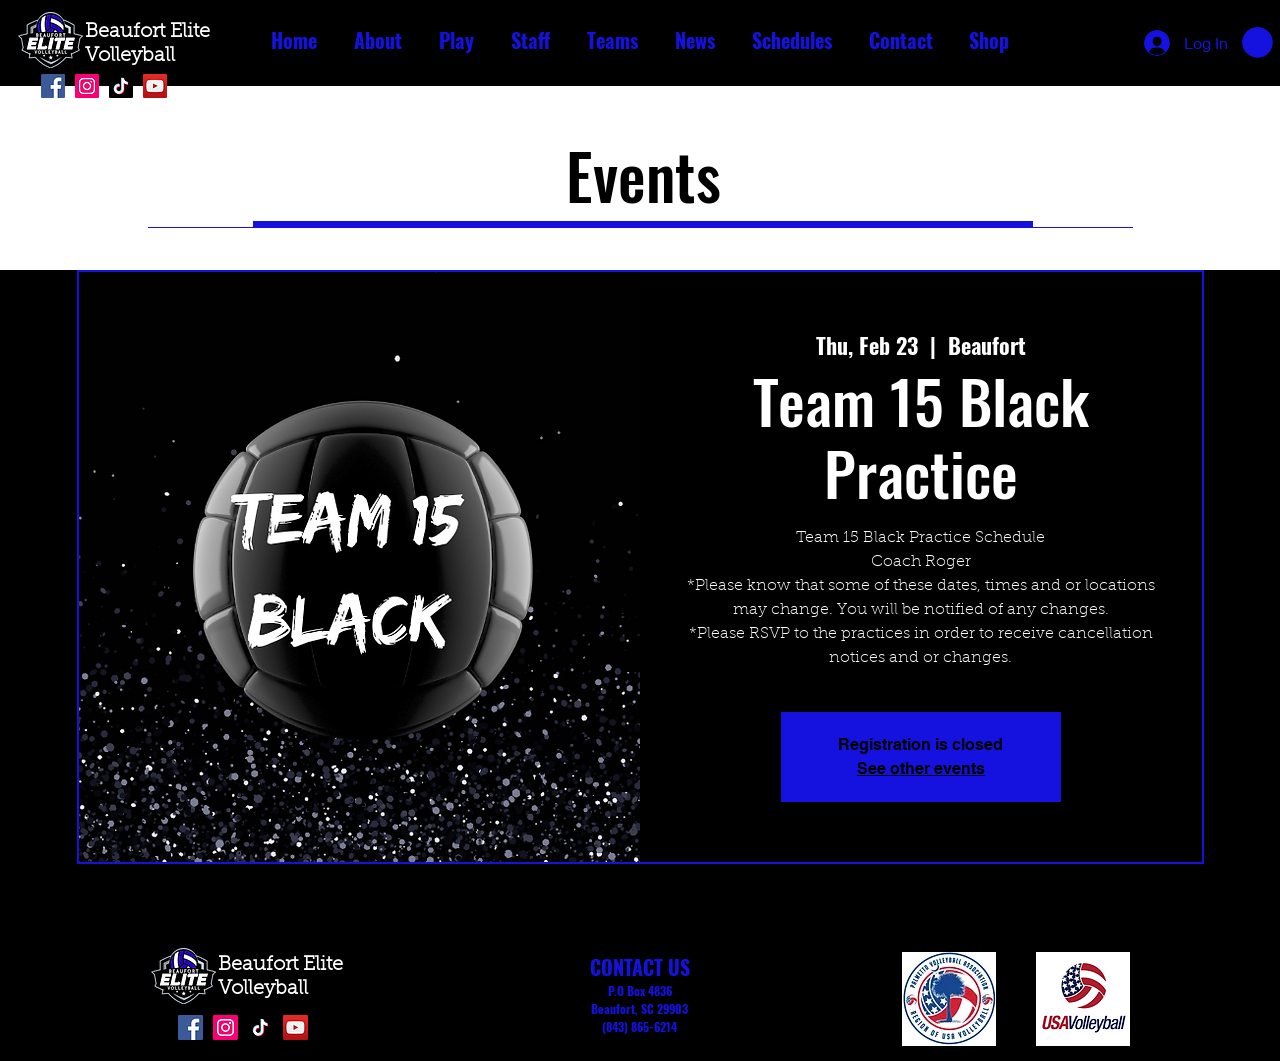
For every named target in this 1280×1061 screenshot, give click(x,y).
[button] (377, 40)
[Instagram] (87, 86)
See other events (921, 768)
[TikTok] (121, 86)
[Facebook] (53, 86)
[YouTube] (155, 86)
